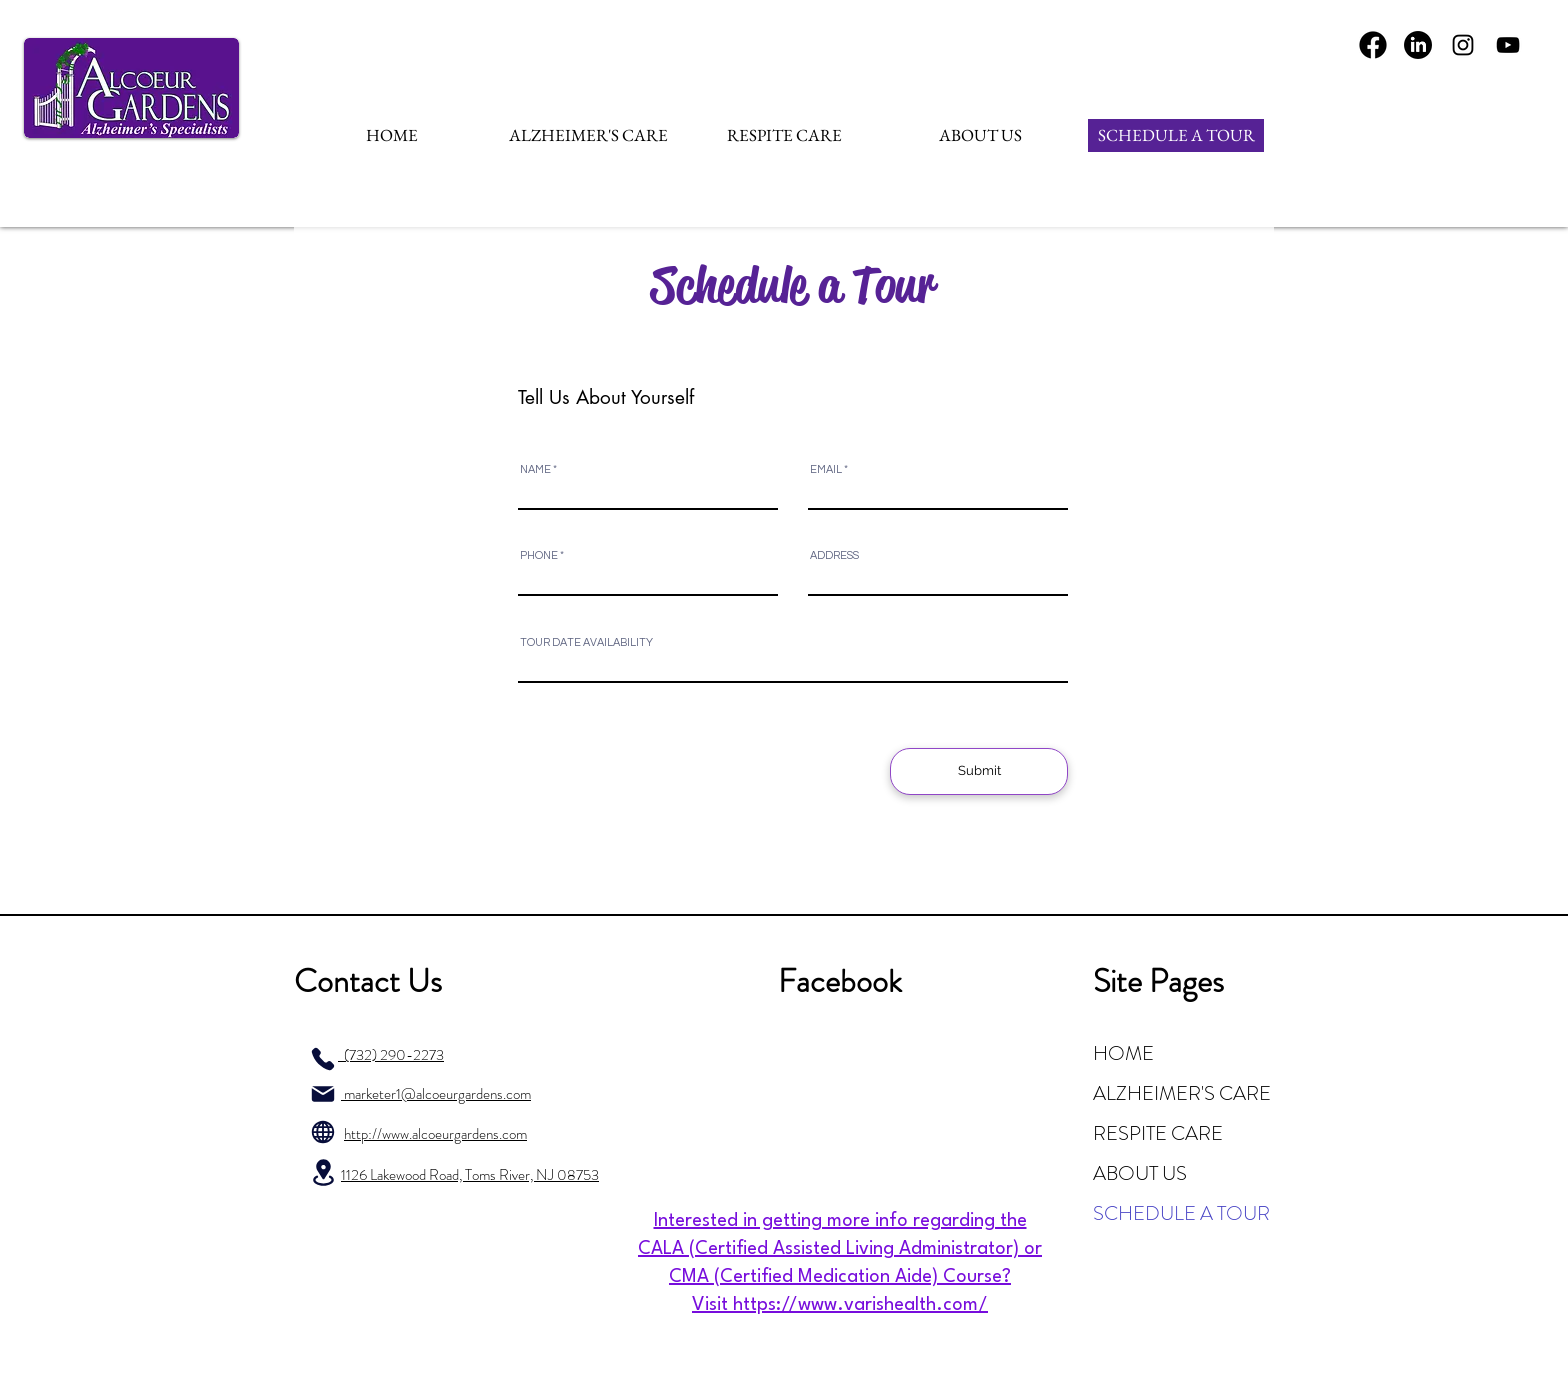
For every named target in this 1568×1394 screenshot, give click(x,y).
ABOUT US (1140, 1173)
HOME (1123, 1053)
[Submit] (979, 771)
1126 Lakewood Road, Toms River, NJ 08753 (470, 1175)
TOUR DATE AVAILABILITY (586, 642)
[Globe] (323, 1132)
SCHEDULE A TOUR (1181, 1213)
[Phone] (323, 1059)
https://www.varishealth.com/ (860, 1305)
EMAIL (826, 469)
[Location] (323, 1172)
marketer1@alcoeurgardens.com (436, 1094)
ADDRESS (834, 555)
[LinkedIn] (1418, 45)
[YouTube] (1508, 45)
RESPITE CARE (1158, 1133)
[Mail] (323, 1094)
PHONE (539, 555)
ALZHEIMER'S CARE (1182, 1093)
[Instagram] (1463, 45)
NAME (535, 469)
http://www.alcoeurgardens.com (435, 1134)
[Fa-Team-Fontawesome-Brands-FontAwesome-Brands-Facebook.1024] (1373, 45)
